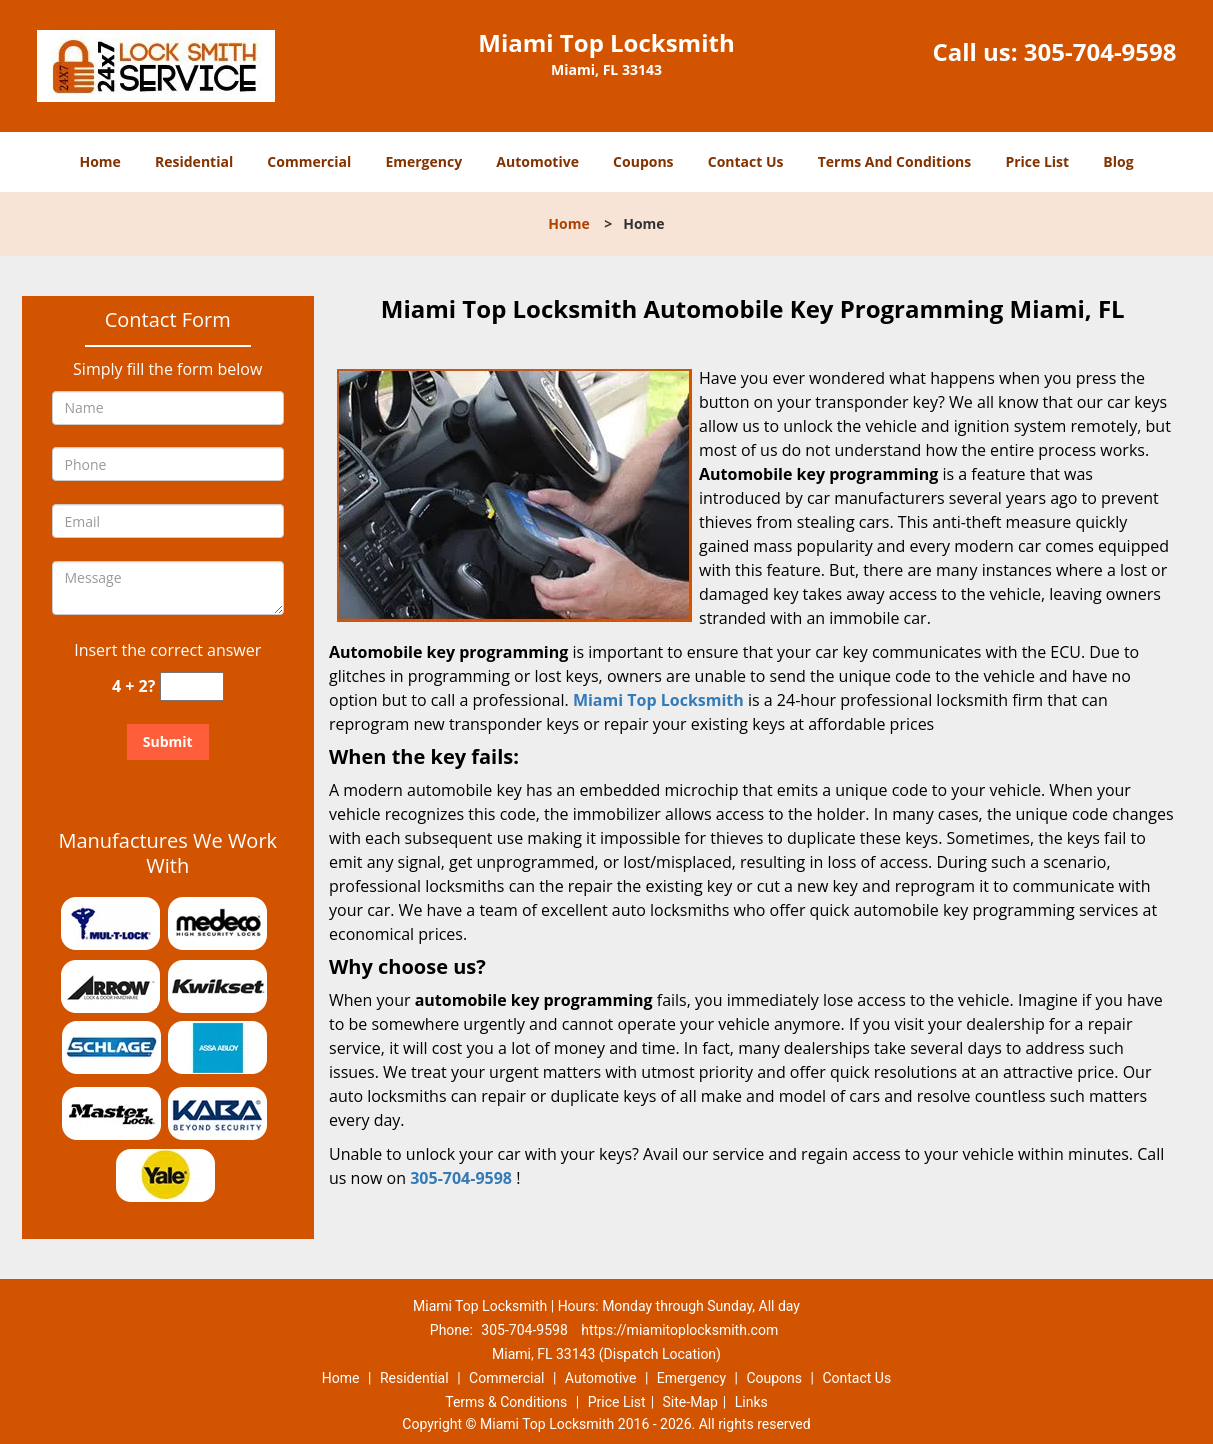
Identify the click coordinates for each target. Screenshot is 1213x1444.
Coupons (643, 161)
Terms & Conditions (506, 1402)
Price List (1037, 161)
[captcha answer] (192, 686)
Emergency (423, 161)
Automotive (537, 161)
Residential (194, 161)
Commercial (309, 161)
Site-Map (690, 1402)
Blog (1118, 161)
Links (751, 1402)
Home (99, 161)
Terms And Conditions (895, 161)
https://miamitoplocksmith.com (679, 1330)
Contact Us (746, 161)
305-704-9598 (1100, 51)
